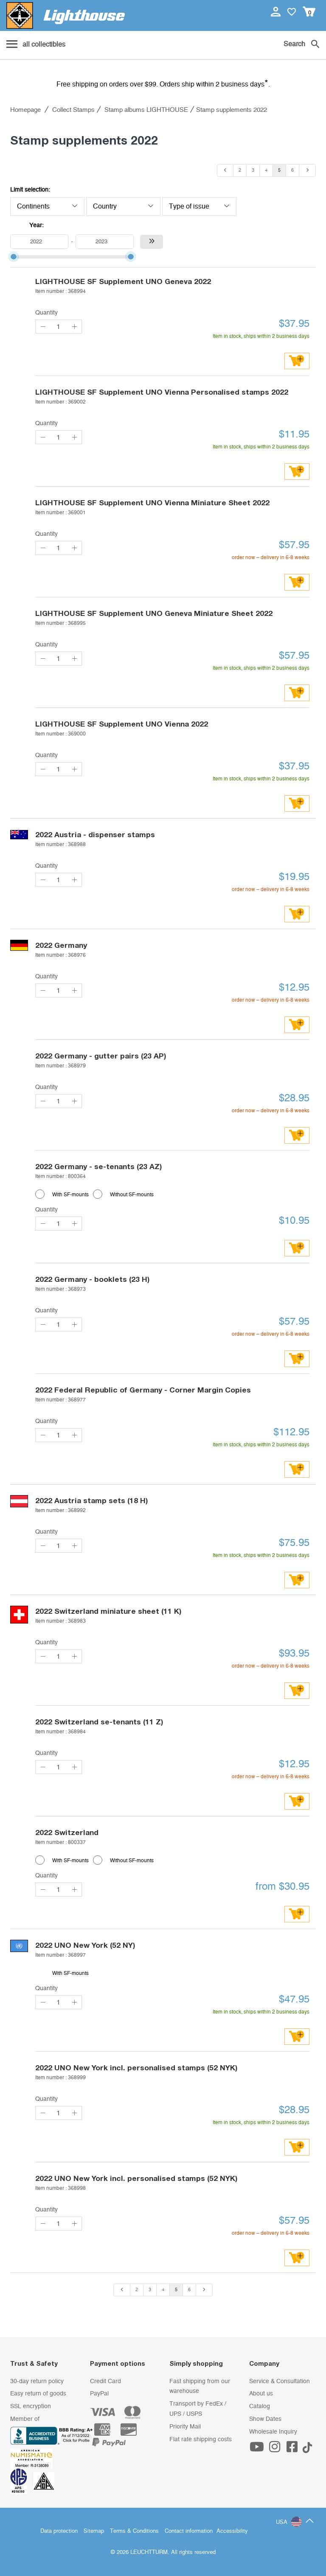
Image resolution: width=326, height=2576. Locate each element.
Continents (47, 206)
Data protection (59, 2531)
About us (261, 2394)
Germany (61, 945)
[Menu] (36, 45)
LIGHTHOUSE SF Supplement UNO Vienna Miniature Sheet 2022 (152, 502)
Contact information (189, 2531)
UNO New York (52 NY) (85, 1945)
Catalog (259, 2406)
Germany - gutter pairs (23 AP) (100, 1055)
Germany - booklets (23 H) (92, 1279)
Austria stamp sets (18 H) (91, 1500)
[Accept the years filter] (151, 242)
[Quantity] (58, 327)
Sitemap (94, 2531)
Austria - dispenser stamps (95, 834)
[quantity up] (74, 327)
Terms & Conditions (134, 2531)
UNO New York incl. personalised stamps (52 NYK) (136, 2067)
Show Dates (265, 2419)
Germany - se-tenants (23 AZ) (98, 1166)
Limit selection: (30, 190)
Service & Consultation (279, 2381)
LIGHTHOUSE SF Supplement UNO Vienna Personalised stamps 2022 (161, 391)
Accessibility (232, 2531)
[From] (39, 241)
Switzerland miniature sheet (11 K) (108, 1611)
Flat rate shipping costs (200, 2439)
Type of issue (199, 206)
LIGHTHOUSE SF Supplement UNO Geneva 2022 (123, 281)
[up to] (105, 241)
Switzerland (66, 1832)
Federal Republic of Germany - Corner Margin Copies (143, 1389)
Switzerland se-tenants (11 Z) (99, 1721)
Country (123, 206)
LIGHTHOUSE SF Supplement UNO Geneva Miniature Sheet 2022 (154, 613)
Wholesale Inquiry (273, 2432)
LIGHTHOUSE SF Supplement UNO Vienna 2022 (121, 723)
